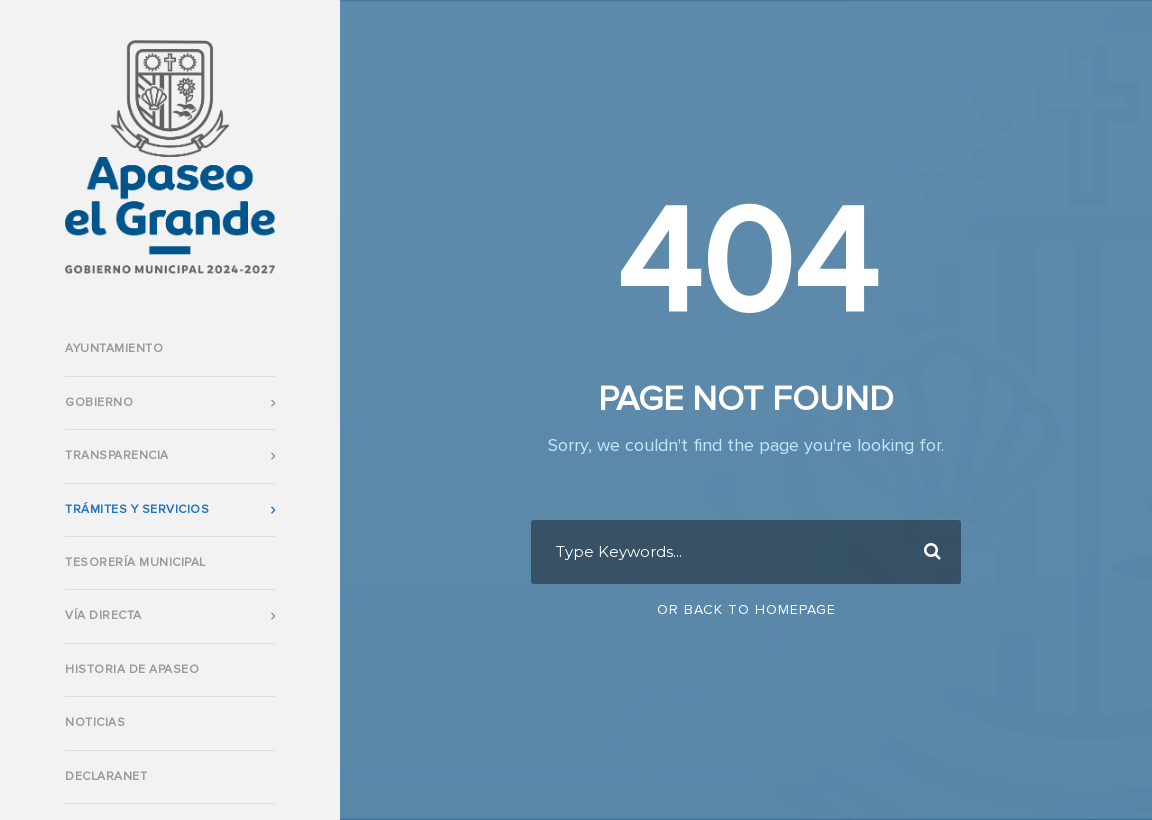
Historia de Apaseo (132, 670)
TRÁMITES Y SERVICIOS (137, 510)
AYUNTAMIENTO (114, 349)
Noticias (95, 723)
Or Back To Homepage (746, 610)
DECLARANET (106, 777)
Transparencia (117, 456)
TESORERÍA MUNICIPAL (135, 563)
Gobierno (99, 403)
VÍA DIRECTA (103, 616)
